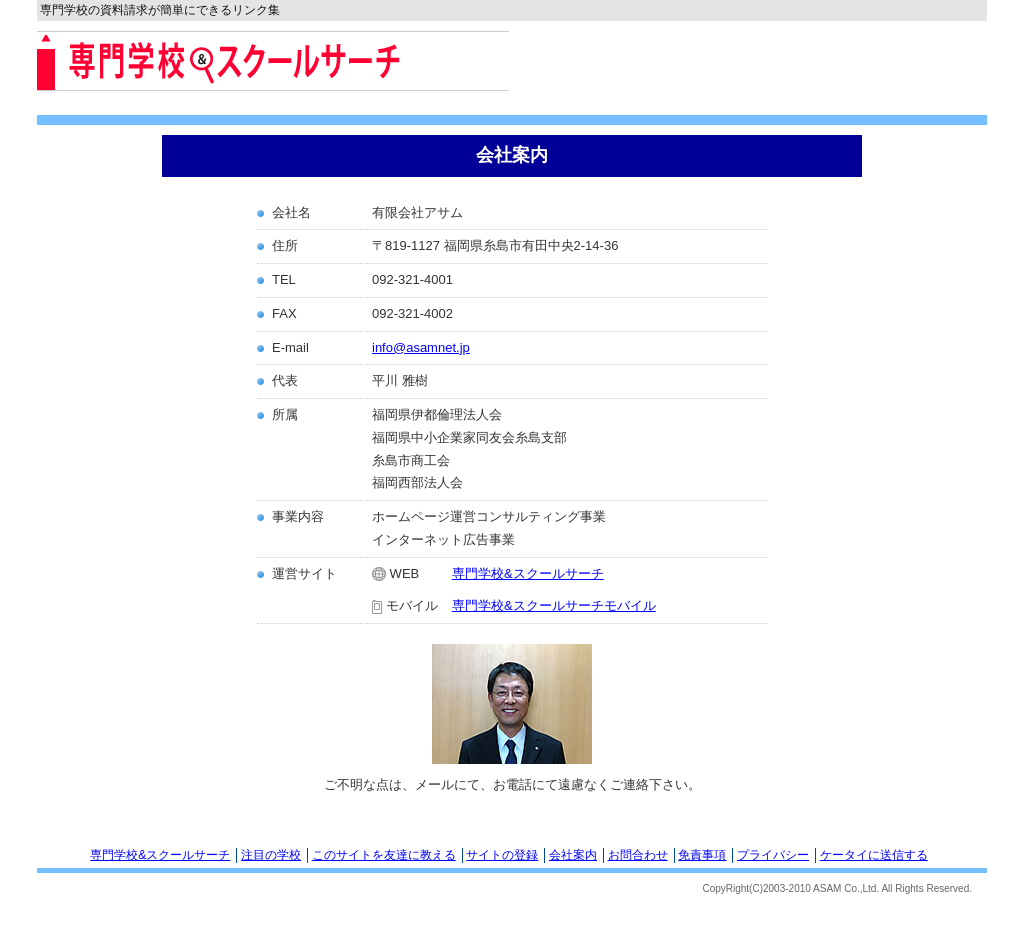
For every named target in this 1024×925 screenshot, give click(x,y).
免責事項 (702, 855)
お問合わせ (638, 855)
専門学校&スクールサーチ (528, 573)
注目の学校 (271, 855)
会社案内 (573, 855)
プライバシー (773, 855)
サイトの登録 (502, 855)
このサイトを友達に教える (384, 855)
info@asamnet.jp (421, 347)
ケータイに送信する (874, 855)
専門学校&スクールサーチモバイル (554, 605)
